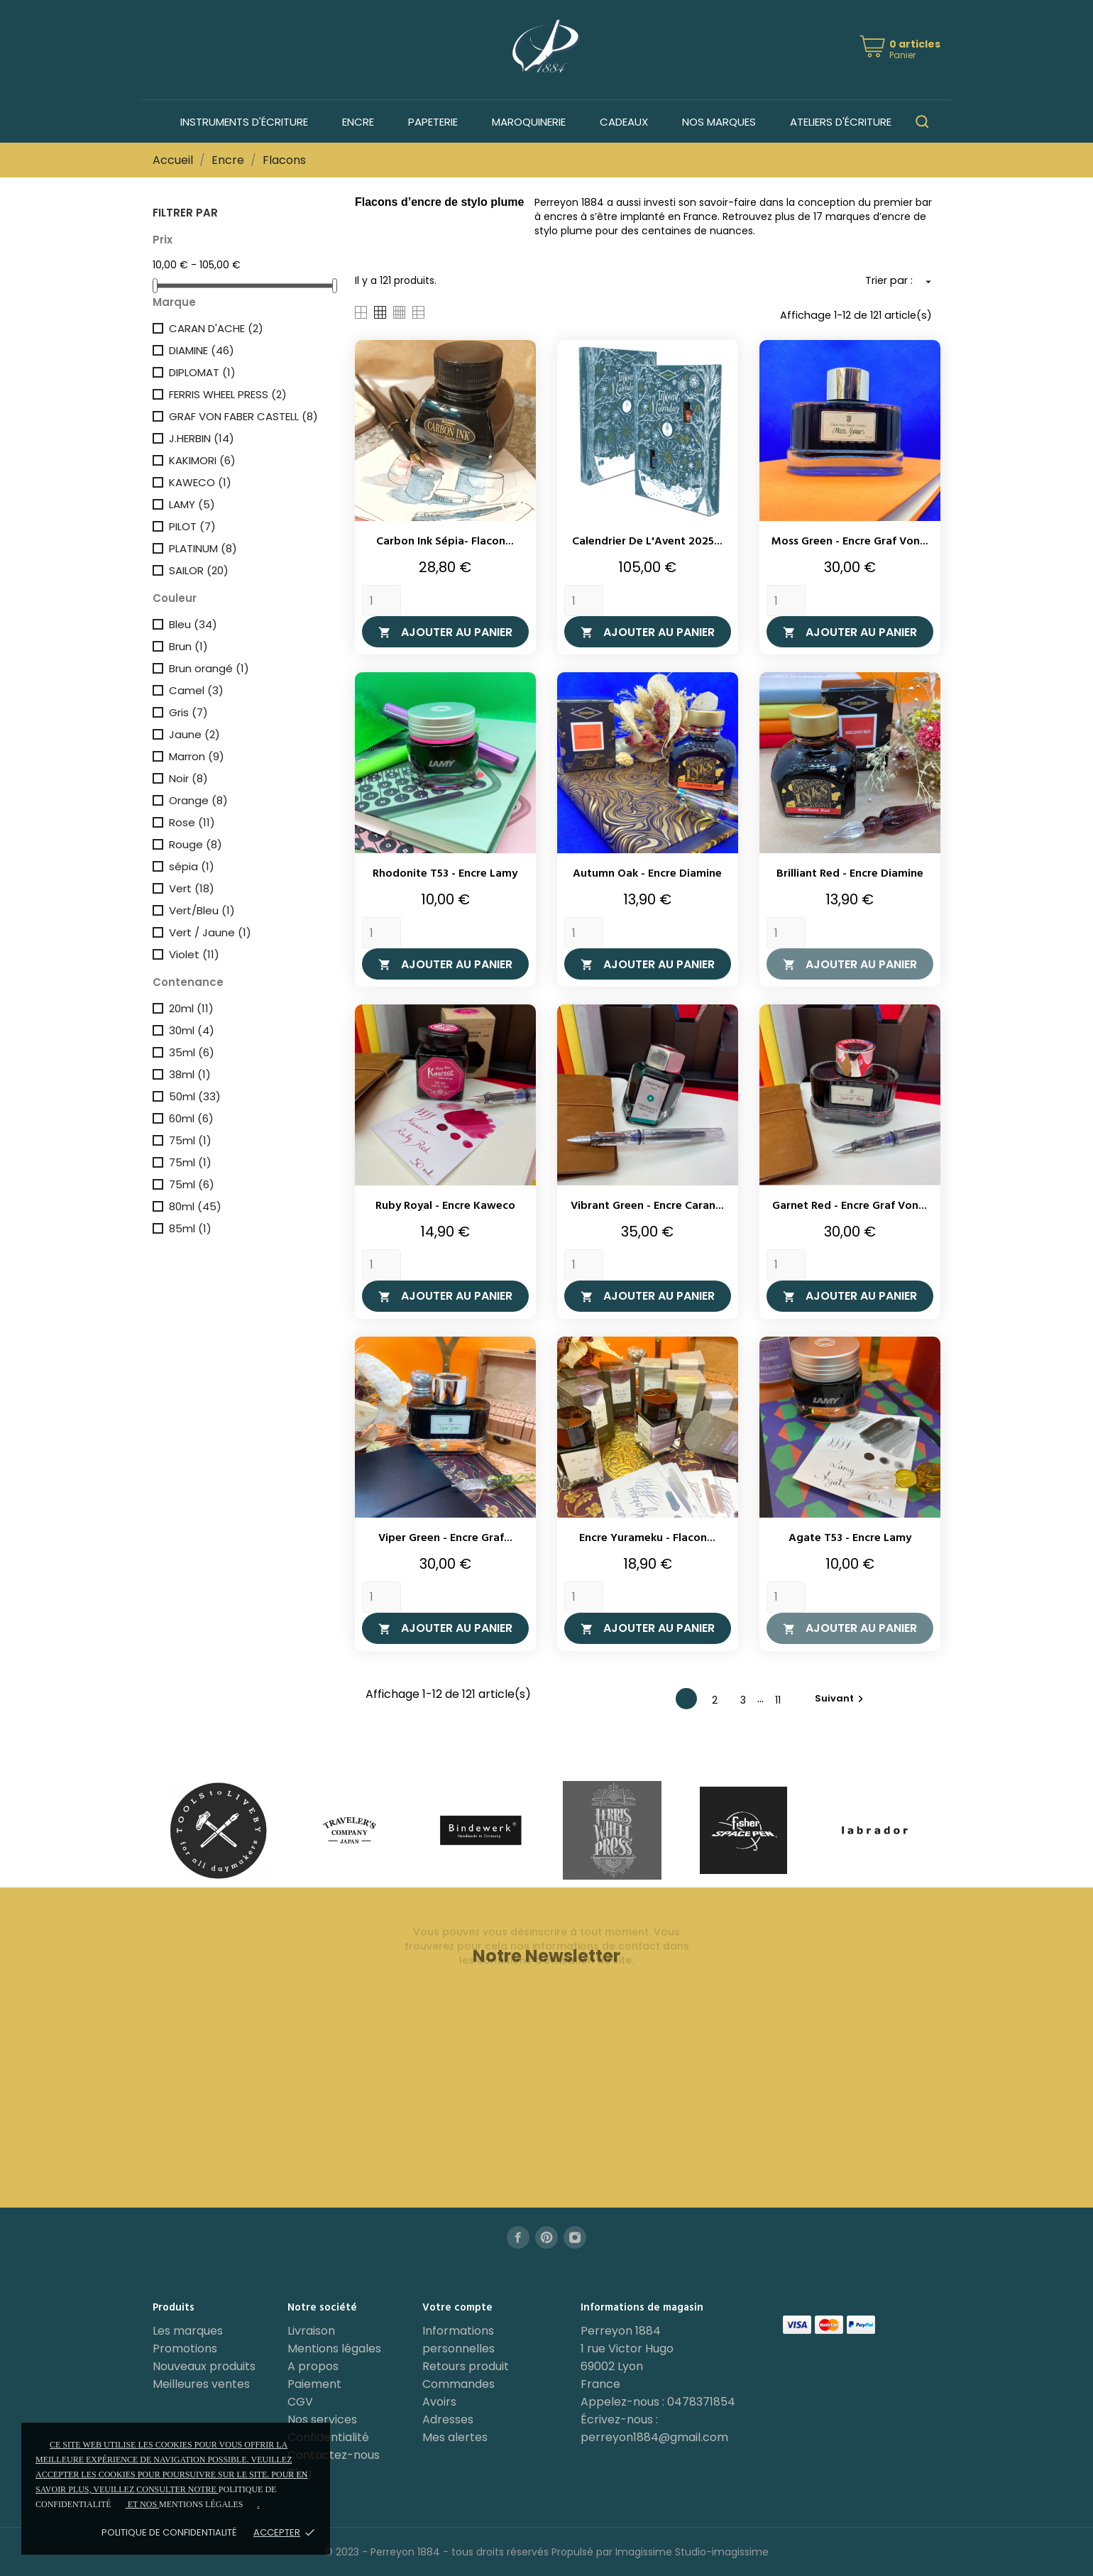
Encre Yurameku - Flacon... (647, 1538)
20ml (191, 1008)
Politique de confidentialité (168, 2532)
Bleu (193, 624)
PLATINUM (203, 548)
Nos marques (719, 121)
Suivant (841, 1699)
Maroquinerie (529, 121)
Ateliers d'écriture (840, 121)
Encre (358, 121)
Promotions (185, 2348)
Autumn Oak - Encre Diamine (647, 874)
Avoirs (439, 2402)
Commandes (458, 2384)
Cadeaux (624, 121)
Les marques (188, 2331)
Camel (196, 690)
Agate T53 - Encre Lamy (850, 1538)
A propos (313, 2366)
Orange (198, 800)
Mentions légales (334, 2348)
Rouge (195, 844)
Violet (194, 954)
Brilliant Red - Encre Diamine (849, 874)
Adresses (447, 2419)
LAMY (192, 504)
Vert (191, 888)
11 (778, 1700)
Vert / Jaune (210, 932)
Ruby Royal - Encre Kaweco (445, 1206)
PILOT (192, 526)
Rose (192, 822)
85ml (190, 1228)
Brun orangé (209, 668)
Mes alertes (455, 2437)
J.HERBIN (201, 438)
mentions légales (201, 2504)
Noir (188, 778)
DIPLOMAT (202, 372)
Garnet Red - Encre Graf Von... (849, 1206)
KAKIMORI (202, 460)
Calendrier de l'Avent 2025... (647, 541)
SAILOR (199, 570)
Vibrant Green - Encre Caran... (647, 1206)
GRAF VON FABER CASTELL (243, 416)
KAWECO (200, 482)
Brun (188, 646)
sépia (191, 866)
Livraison (311, 2331)
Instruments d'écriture (244, 121)
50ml (195, 1096)
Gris (188, 712)
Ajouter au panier (445, 632)
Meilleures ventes (201, 2384)
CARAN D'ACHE (216, 328)
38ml (190, 1074)
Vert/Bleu (202, 910)
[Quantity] (381, 600)
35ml (191, 1052)
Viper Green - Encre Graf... (445, 1538)
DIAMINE (201, 350)
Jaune (194, 734)
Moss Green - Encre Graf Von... (849, 541)
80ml (195, 1206)
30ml (191, 1030)
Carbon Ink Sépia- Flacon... (445, 541)
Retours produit (465, 2366)
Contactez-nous (333, 2455)
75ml (190, 1140)
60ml (191, 1118)
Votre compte (457, 2307)
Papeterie (433, 121)
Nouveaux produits (204, 2366)
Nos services (322, 2419)
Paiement (314, 2384)
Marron (196, 756)
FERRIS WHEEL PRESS (228, 394)
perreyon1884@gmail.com (654, 2437)
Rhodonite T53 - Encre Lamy (445, 874)
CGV (300, 2402)
